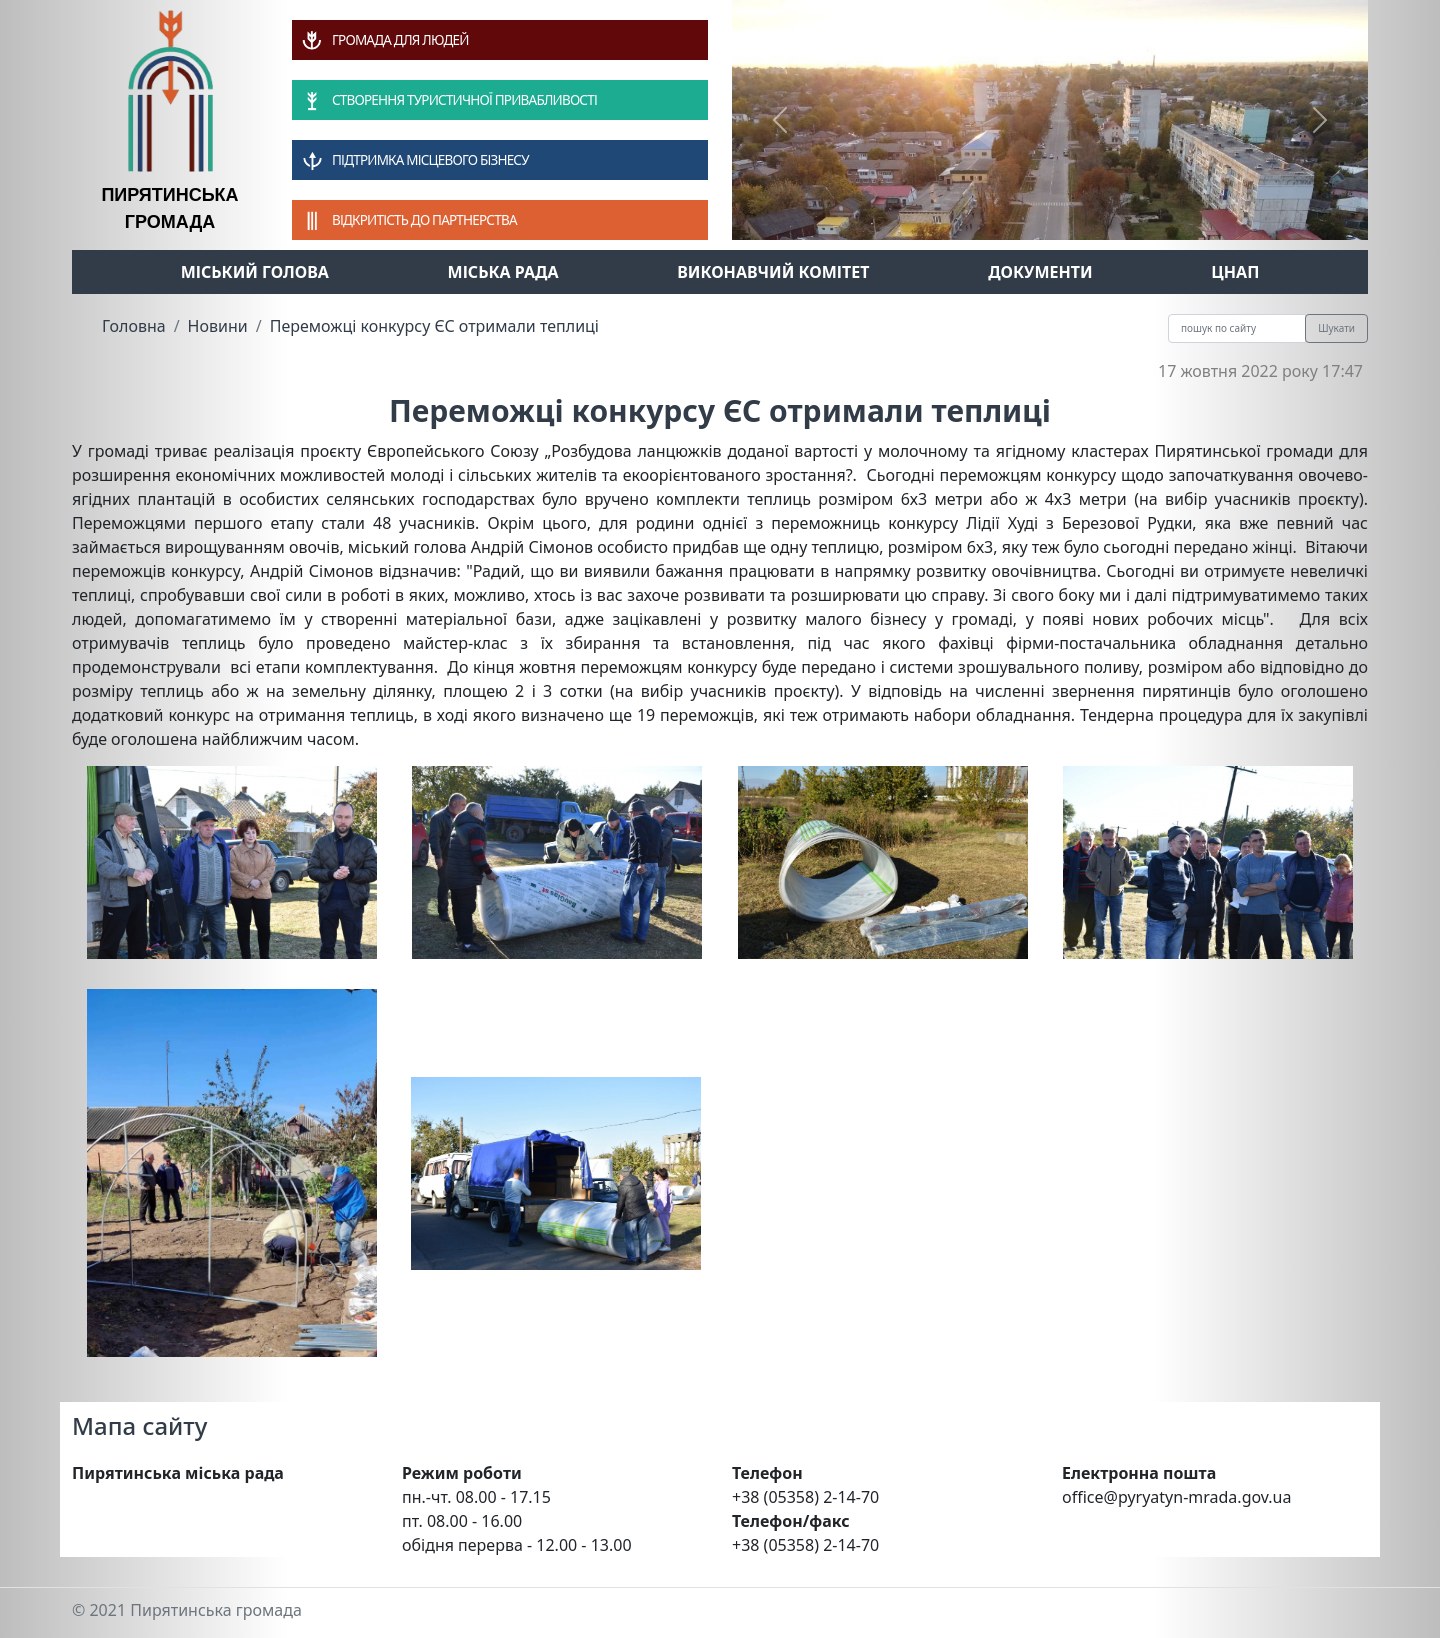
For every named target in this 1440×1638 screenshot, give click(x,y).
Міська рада (503, 272)
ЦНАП (1235, 272)
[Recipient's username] (1237, 328)
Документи (1040, 272)
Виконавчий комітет (773, 272)
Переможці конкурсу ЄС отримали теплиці (434, 326)
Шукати (1336, 328)
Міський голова (255, 272)
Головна (134, 326)
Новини (218, 326)
